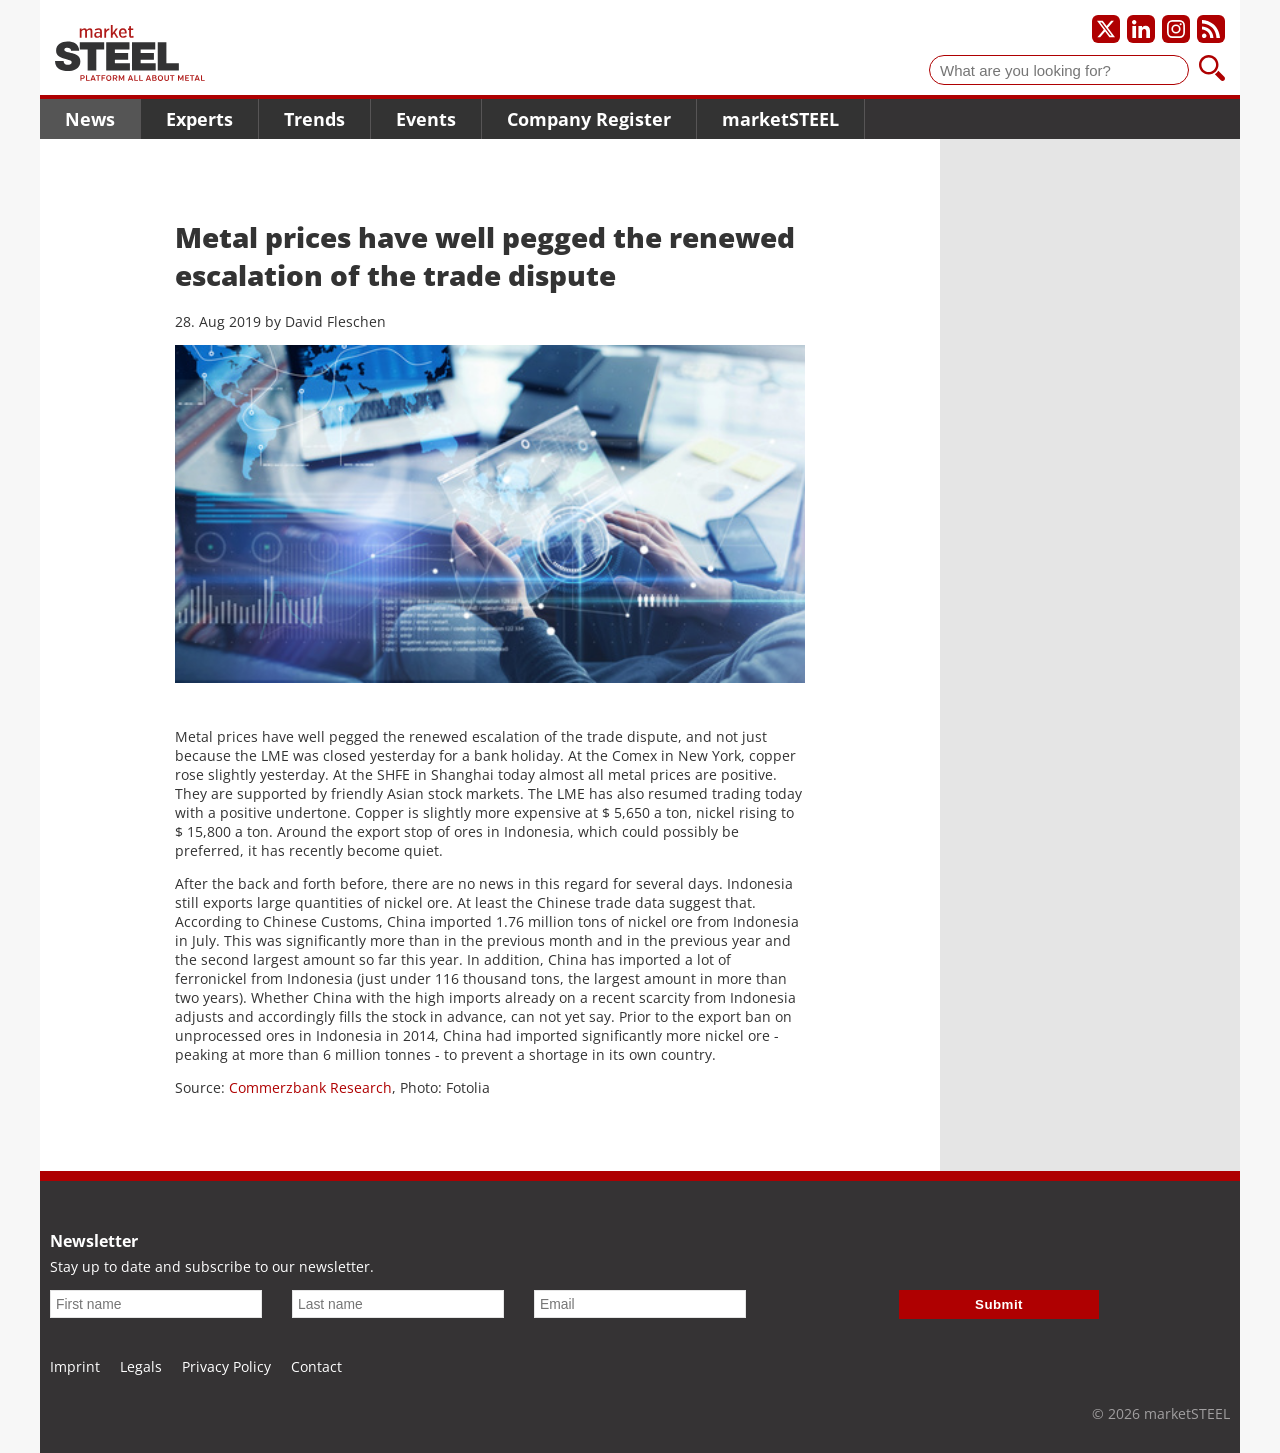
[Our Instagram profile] (1176, 29)
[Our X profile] (1106, 29)
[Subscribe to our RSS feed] (1211, 29)
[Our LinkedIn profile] (1141, 29)
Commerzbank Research (310, 1087)
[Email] (640, 1304)
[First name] (156, 1304)
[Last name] (398, 1304)
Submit (999, 1304)
